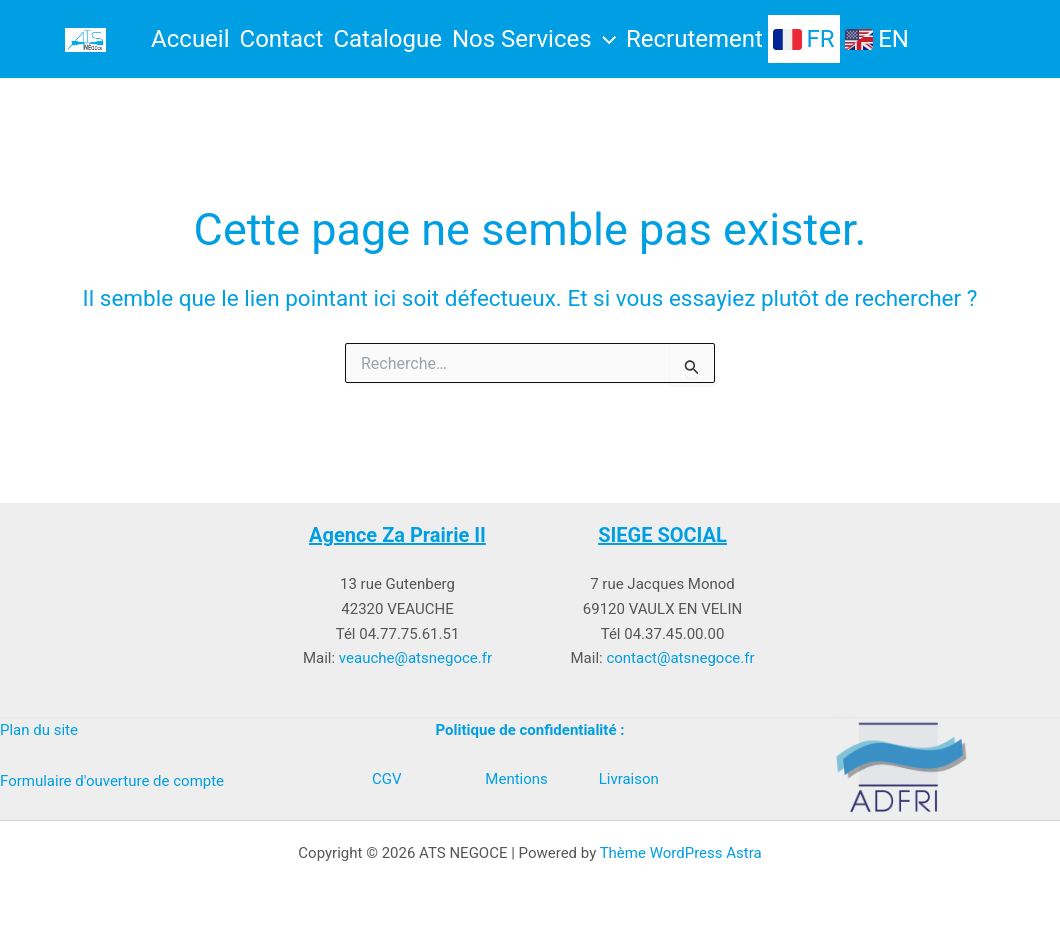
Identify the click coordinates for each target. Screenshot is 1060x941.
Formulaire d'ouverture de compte (112, 781)
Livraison (629, 779)
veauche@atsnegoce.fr (415, 658)
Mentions (516, 779)
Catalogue (387, 39)
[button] (604, 39)
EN (877, 39)
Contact (282, 39)
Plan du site (39, 730)
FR (804, 39)
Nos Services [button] (534, 39)
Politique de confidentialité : (530, 730)
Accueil (190, 39)
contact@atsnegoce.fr (680, 658)
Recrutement (694, 39)
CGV (387, 779)
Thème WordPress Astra (681, 853)
